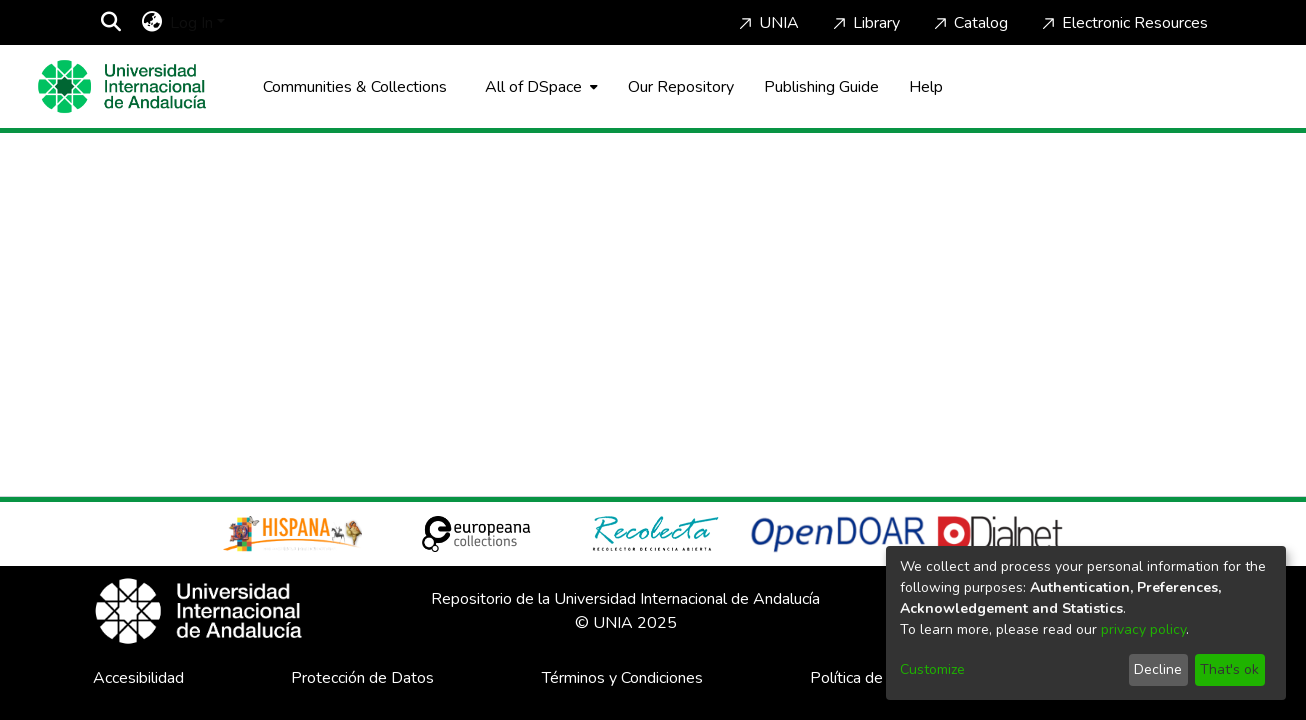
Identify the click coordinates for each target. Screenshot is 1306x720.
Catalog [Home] (969, 23)
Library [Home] (864, 23)
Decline (1158, 669)
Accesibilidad (138, 678)
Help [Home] (926, 87)
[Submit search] (110, 23)
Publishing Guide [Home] (821, 87)
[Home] (122, 86)
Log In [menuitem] (191, 23)
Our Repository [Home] (681, 87)
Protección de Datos (362, 678)
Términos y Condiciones (622, 678)
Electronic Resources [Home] (1123, 23)
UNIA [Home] (767, 23)
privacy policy (1143, 629)
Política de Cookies (876, 678)
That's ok (1229, 669)
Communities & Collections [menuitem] (355, 87)
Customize (932, 669)
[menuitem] (151, 23)
